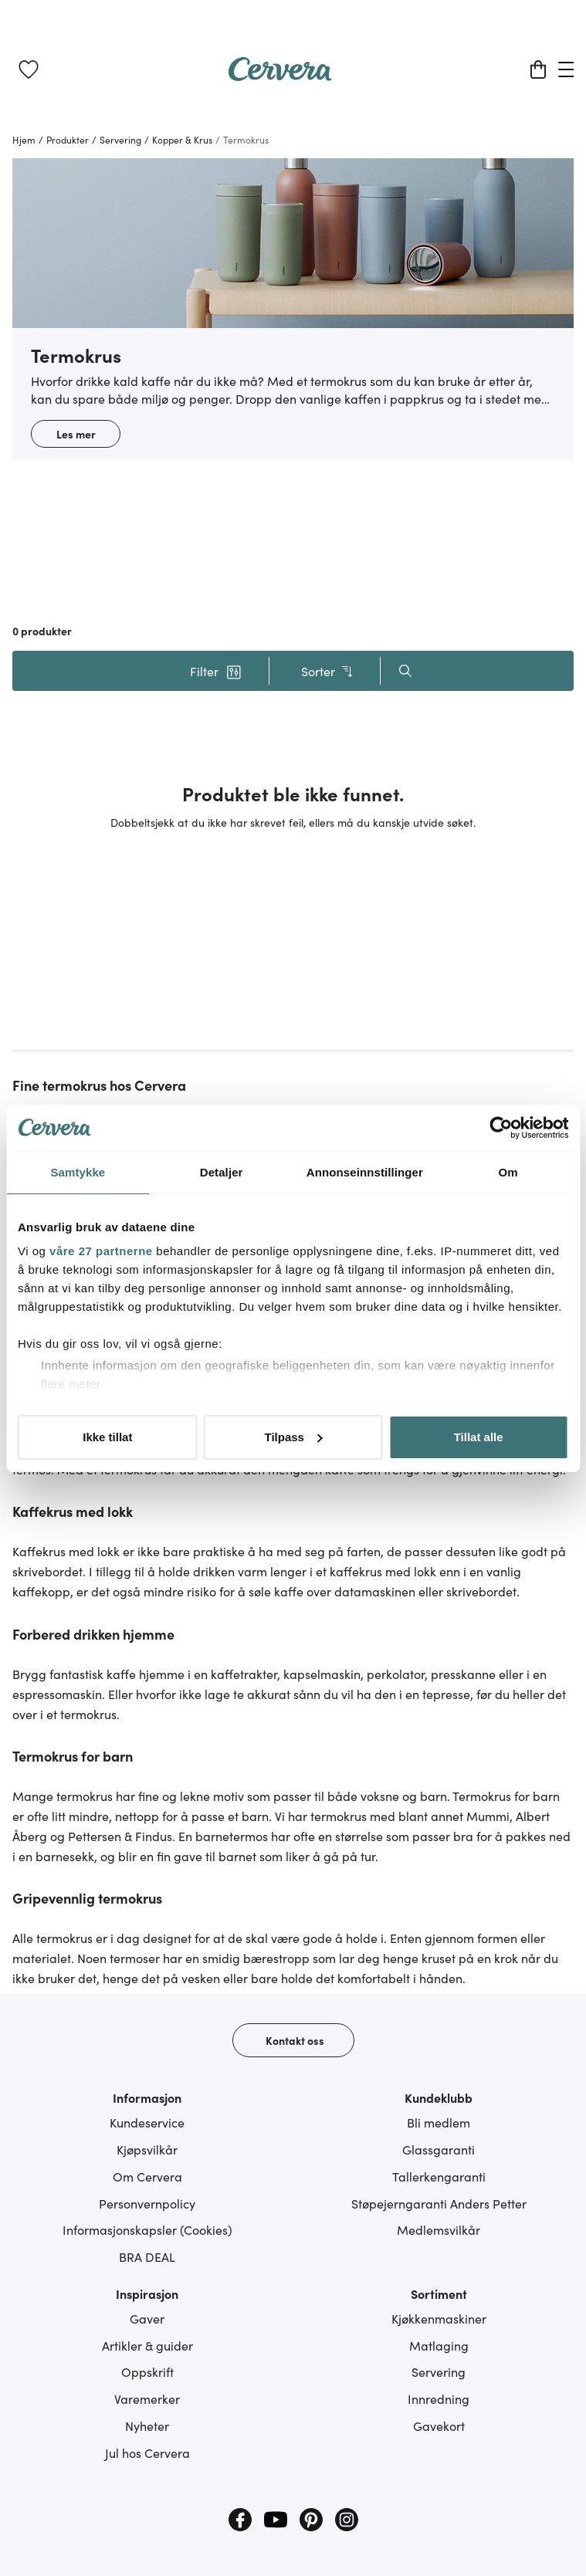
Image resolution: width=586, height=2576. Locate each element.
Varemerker (147, 2398)
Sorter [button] (327, 671)
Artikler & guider (147, 2345)
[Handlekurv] (538, 69)
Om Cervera (147, 2176)
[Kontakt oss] (293, 2040)
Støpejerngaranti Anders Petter (439, 2203)
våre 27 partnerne (101, 1251)
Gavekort (439, 2425)
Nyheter (147, 2425)
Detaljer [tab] (221, 1172)
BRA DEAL (147, 2256)
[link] (29, 69)
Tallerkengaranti (439, 2176)
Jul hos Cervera (147, 2452)
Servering (439, 2371)
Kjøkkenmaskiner (438, 2318)
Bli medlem (438, 2122)
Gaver (147, 2318)
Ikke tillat (107, 1437)
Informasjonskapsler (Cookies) (147, 2229)
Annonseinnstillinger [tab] (365, 1172)
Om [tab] (508, 1172)
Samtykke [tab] (77, 1172)
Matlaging (439, 2345)
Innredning (438, 2398)
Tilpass (294, 1437)
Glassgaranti (438, 2149)
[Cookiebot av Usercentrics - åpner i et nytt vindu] (500, 1127)
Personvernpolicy (147, 2203)
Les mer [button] (76, 434)
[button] (216, 671)
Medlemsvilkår (438, 2229)
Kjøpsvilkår (147, 2149)
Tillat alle (478, 1437)
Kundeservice (147, 2122)
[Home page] (280, 75)
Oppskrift (147, 2371)
